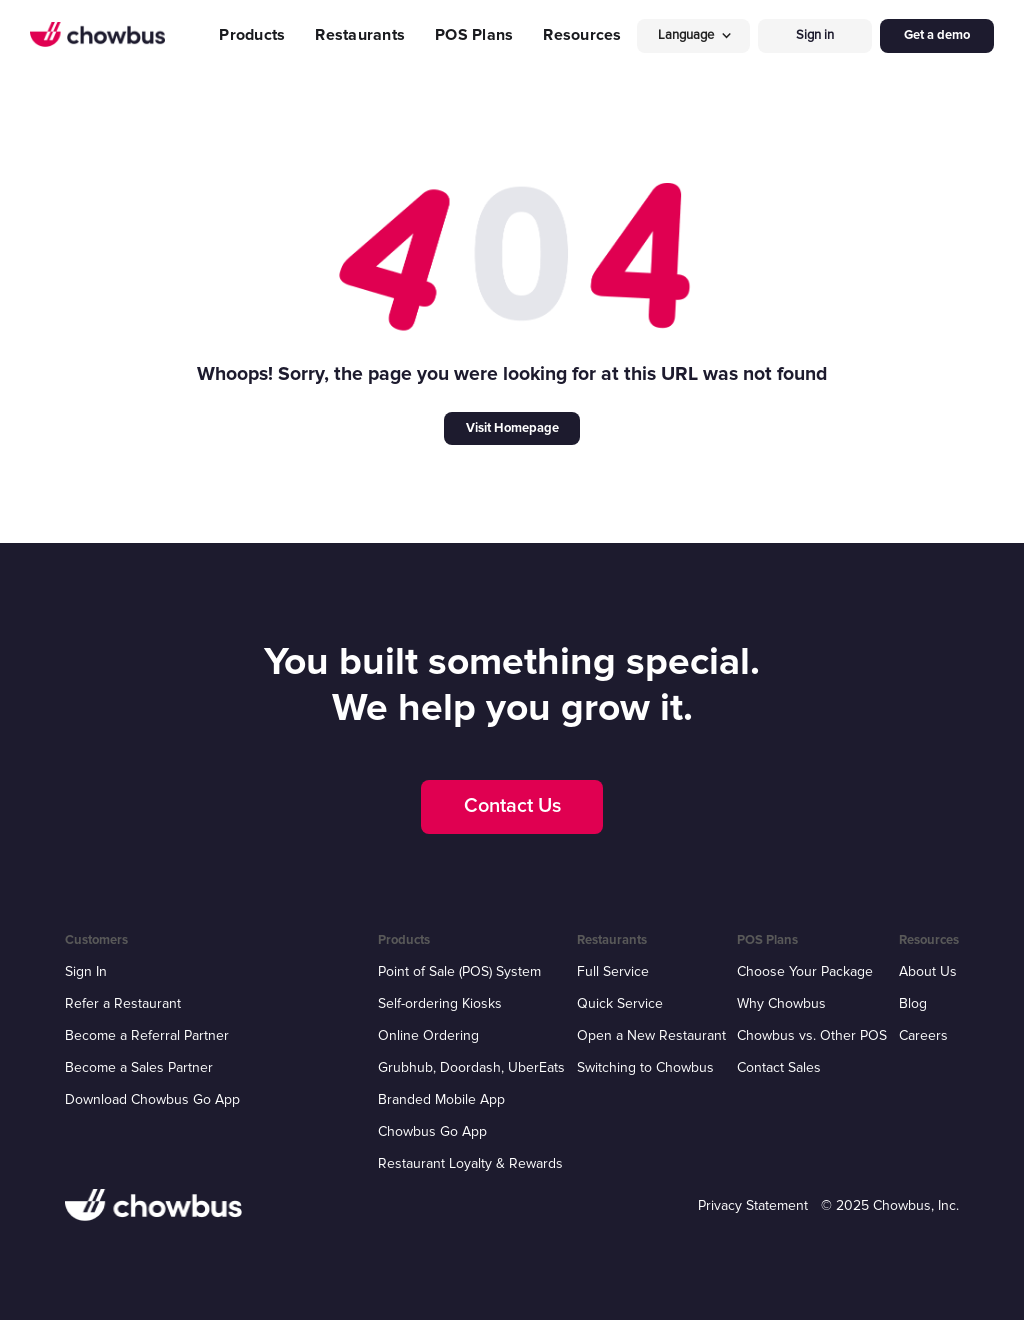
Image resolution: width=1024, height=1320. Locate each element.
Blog (913, 1003)
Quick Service (620, 1003)
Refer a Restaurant (123, 1003)
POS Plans (474, 35)
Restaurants (360, 35)
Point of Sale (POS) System (459, 971)
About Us (928, 971)
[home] (97, 35)
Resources (582, 35)
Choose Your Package (805, 971)
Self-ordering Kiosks (440, 1003)
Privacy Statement (753, 1205)
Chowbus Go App (432, 1131)
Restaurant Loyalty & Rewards (470, 1163)
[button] (694, 35)
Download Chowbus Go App (152, 1099)
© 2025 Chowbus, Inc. (890, 1205)
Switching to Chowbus (645, 1067)
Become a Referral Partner (147, 1035)
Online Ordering (428, 1035)
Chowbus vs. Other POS (812, 1035)
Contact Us (512, 806)
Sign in (815, 35)
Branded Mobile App (441, 1099)
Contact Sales (779, 1067)
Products (252, 35)
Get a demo (937, 35)
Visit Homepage (512, 428)
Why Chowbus (781, 1003)
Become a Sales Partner (139, 1067)
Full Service (613, 971)
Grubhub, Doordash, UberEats (471, 1067)
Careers (923, 1035)
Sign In (86, 971)
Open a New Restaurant (651, 1035)
